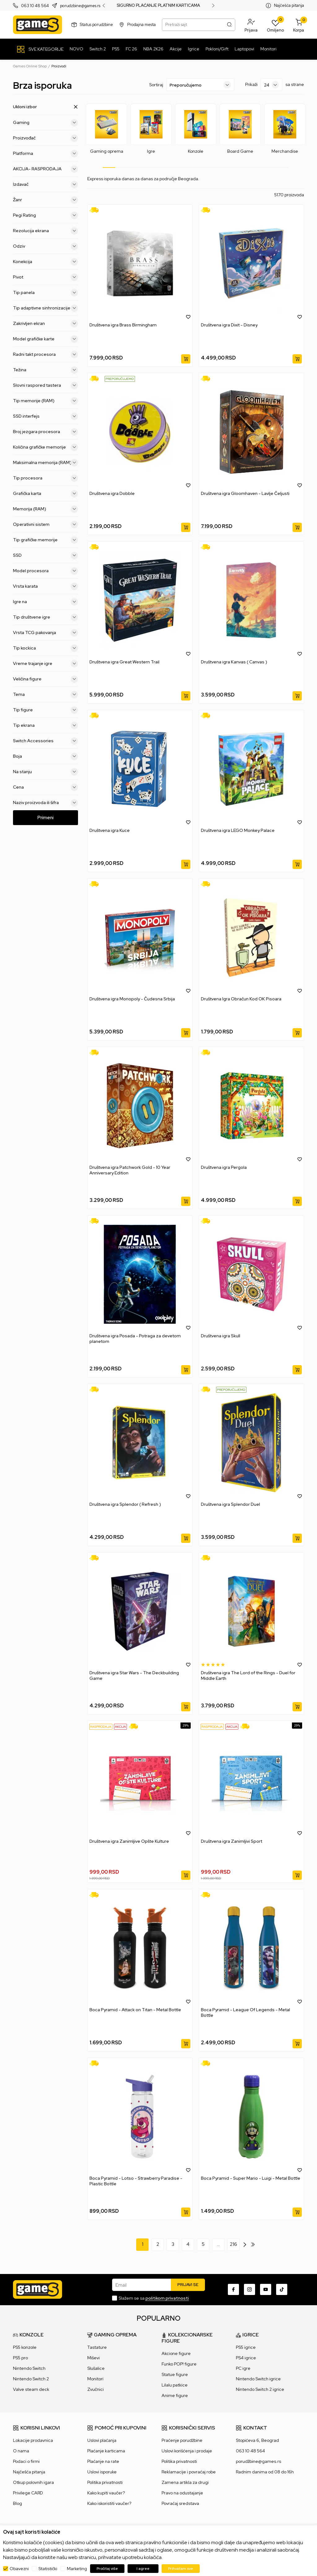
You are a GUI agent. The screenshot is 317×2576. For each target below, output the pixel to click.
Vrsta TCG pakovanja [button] (45, 632)
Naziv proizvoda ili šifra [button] (45, 802)
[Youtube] (265, 2289)
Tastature (97, 2347)
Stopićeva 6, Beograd (257, 2440)
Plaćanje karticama (106, 2451)
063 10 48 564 (35, 5)
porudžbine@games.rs (258, 2461)
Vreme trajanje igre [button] (45, 663)
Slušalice (96, 2368)
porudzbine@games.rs (80, 5)
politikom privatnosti (167, 2298)
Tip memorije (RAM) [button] (45, 401)
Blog (17, 2503)
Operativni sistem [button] (45, 524)
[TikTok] (281, 2289)
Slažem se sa (154, 2298)
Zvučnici (95, 2389)
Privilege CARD (28, 2493)
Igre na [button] (45, 602)
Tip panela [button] (45, 292)
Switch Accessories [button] (45, 741)
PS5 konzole (25, 2347)
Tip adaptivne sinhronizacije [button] (45, 308)
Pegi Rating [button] (45, 215)
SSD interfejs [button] (45, 416)
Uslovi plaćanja (101, 2440)
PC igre (243, 2368)
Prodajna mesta (141, 24)
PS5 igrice (246, 2347)
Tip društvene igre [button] (45, 617)
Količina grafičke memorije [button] (45, 447)
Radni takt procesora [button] (45, 354)
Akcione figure (176, 2353)
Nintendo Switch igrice (258, 2379)
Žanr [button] (45, 200)
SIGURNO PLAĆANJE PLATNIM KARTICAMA (158, 5)
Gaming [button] (45, 122)
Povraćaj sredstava (180, 2503)
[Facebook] (233, 2289)
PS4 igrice (246, 2358)
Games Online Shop (30, 66)
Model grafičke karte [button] (45, 339)
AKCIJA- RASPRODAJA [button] (45, 169)
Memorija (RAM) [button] (45, 509)
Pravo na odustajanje (182, 2493)
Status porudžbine (96, 24)
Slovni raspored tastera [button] (45, 385)
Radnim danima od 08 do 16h (265, 2472)
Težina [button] (45, 370)
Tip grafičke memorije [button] (45, 540)
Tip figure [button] (45, 710)
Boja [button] (45, 756)
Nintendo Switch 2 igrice (260, 2389)
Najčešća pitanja (289, 5)
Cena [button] (45, 787)
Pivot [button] (45, 277)
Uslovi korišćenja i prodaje (187, 2451)
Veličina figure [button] (45, 679)
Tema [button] (45, 694)
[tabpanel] (106, 129)
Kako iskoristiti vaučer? (109, 2503)
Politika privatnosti (105, 2482)
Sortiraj (156, 85)
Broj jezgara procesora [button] (45, 432)
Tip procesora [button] (45, 478)
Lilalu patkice (175, 2385)
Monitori (95, 2379)
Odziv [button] (45, 246)
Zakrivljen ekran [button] (45, 323)
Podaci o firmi (26, 2461)
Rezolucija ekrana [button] (45, 231)
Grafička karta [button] (45, 493)
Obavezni (19, 2568)
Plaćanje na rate (103, 2461)
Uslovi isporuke (102, 2472)
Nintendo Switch (29, 2368)
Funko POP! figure (179, 2364)
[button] (251, 24)
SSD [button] (45, 555)
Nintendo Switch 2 (31, 2379)
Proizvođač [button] (45, 138)
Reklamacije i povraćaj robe (189, 2472)
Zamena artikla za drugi (185, 2482)
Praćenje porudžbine (182, 2440)
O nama (21, 2451)
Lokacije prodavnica (33, 2440)
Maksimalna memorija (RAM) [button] (45, 462)
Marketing (77, 2568)
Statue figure (175, 2374)
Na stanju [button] (45, 772)
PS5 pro (20, 2358)
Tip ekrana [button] (45, 725)
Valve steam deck (31, 2389)
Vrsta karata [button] (45, 586)
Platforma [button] (45, 153)
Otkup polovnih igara (33, 2482)
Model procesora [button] (45, 571)
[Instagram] (249, 2289)
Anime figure (175, 2395)
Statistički (47, 2568)
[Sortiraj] (200, 85)
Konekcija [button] (45, 262)
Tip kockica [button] (45, 648)
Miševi (93, 2358)
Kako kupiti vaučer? (106, 2493)
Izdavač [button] (45, 184)
